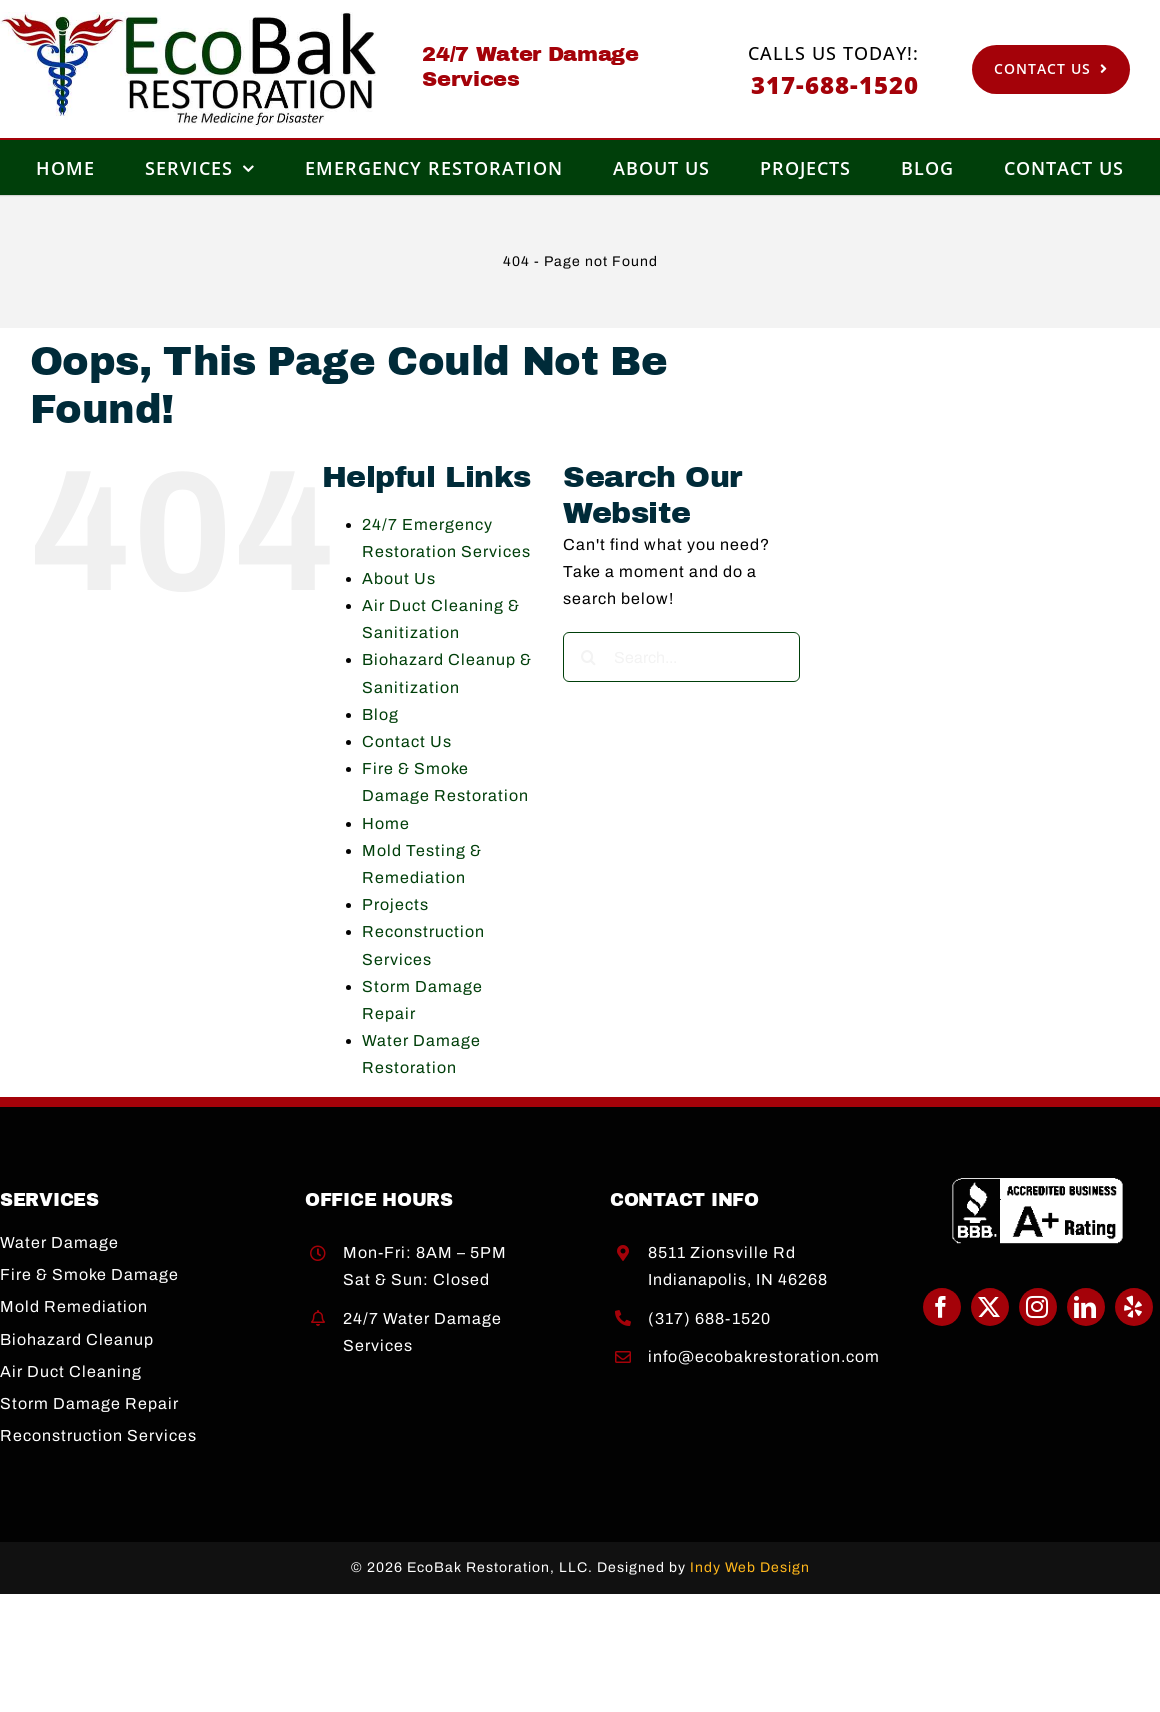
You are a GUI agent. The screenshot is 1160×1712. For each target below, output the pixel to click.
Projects (395, 904)
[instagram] (1038, 1307)
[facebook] (942, 1307)
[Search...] (681, 657)
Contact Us (407, 741)
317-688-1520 (835, 84)
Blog (380, 714)
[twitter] (990, 1307)
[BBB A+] (1038, 1184)
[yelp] (1134, 1307)
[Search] (588, 657)
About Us (399, 578)
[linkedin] (1086, 1307)
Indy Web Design (750, 1567)
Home (386, 823)
